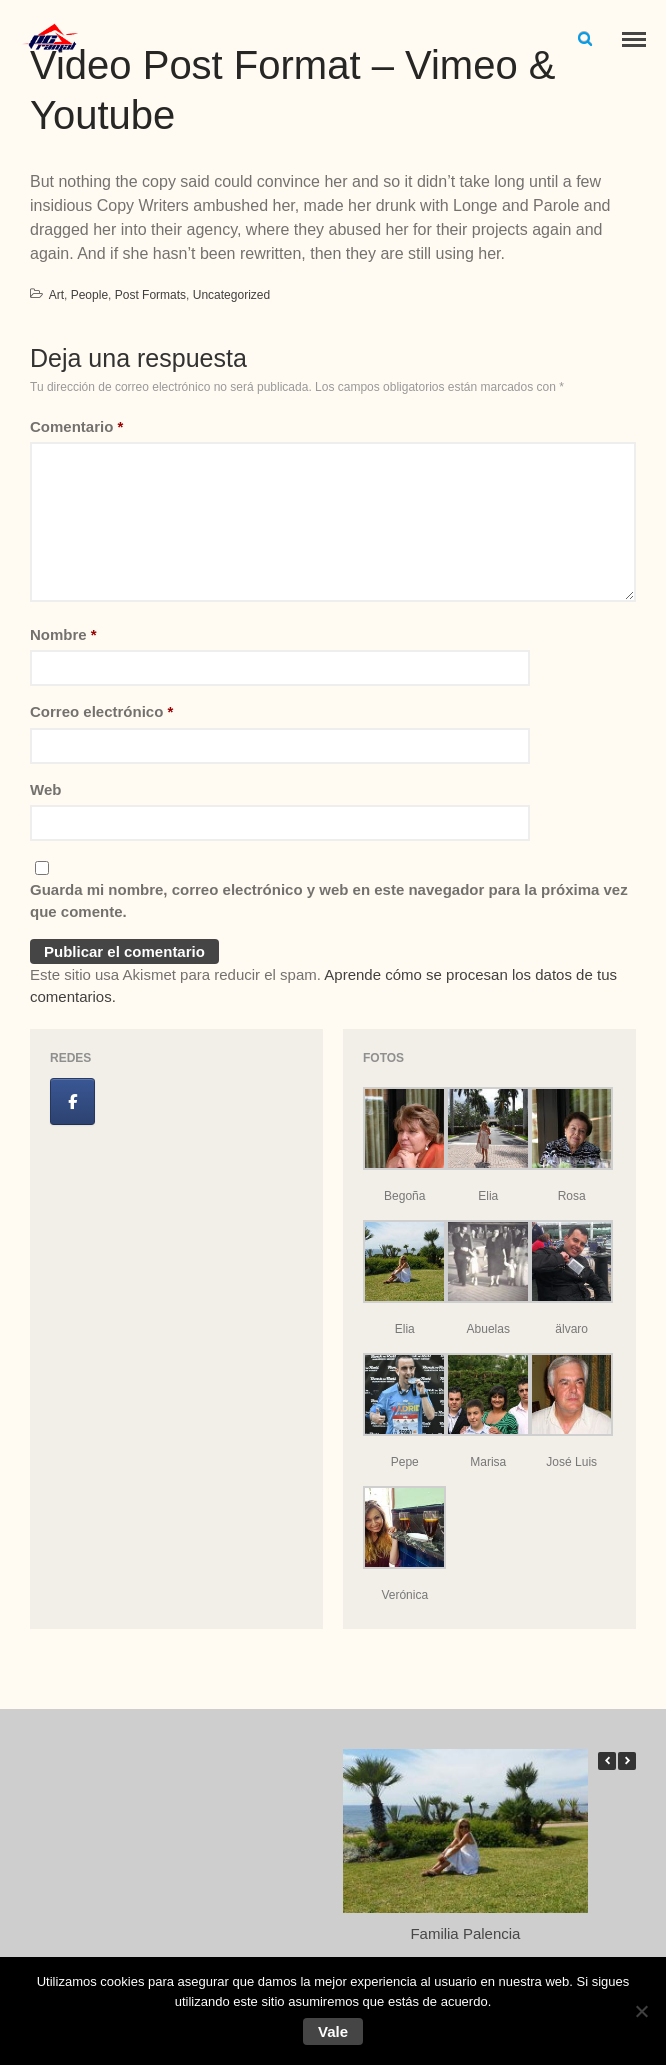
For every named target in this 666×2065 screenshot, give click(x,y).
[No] (641, 2011)
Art (56, 295)
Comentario (76, 426)
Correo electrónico (101, 711)
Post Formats (150, 295)
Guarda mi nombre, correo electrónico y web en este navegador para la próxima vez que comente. (329, 901)
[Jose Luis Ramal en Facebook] (72, 1101)
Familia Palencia (465, 1933)
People (89, 295)
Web (45, 789)
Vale (333, 2031)
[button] (627, 1761)
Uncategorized (231, 295)
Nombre (63, 634)
